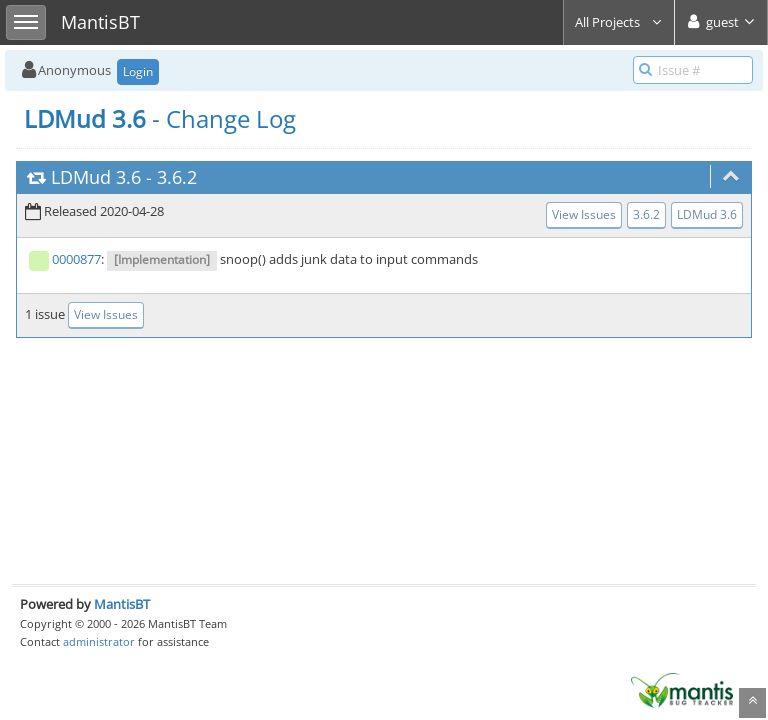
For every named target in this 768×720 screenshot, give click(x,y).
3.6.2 (177, 177)
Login (138, 71)
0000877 (76, 259)
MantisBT (122, 604)
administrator (99, 641)
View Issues (584, 214)
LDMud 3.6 (96, 177)
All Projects (619, 22)
